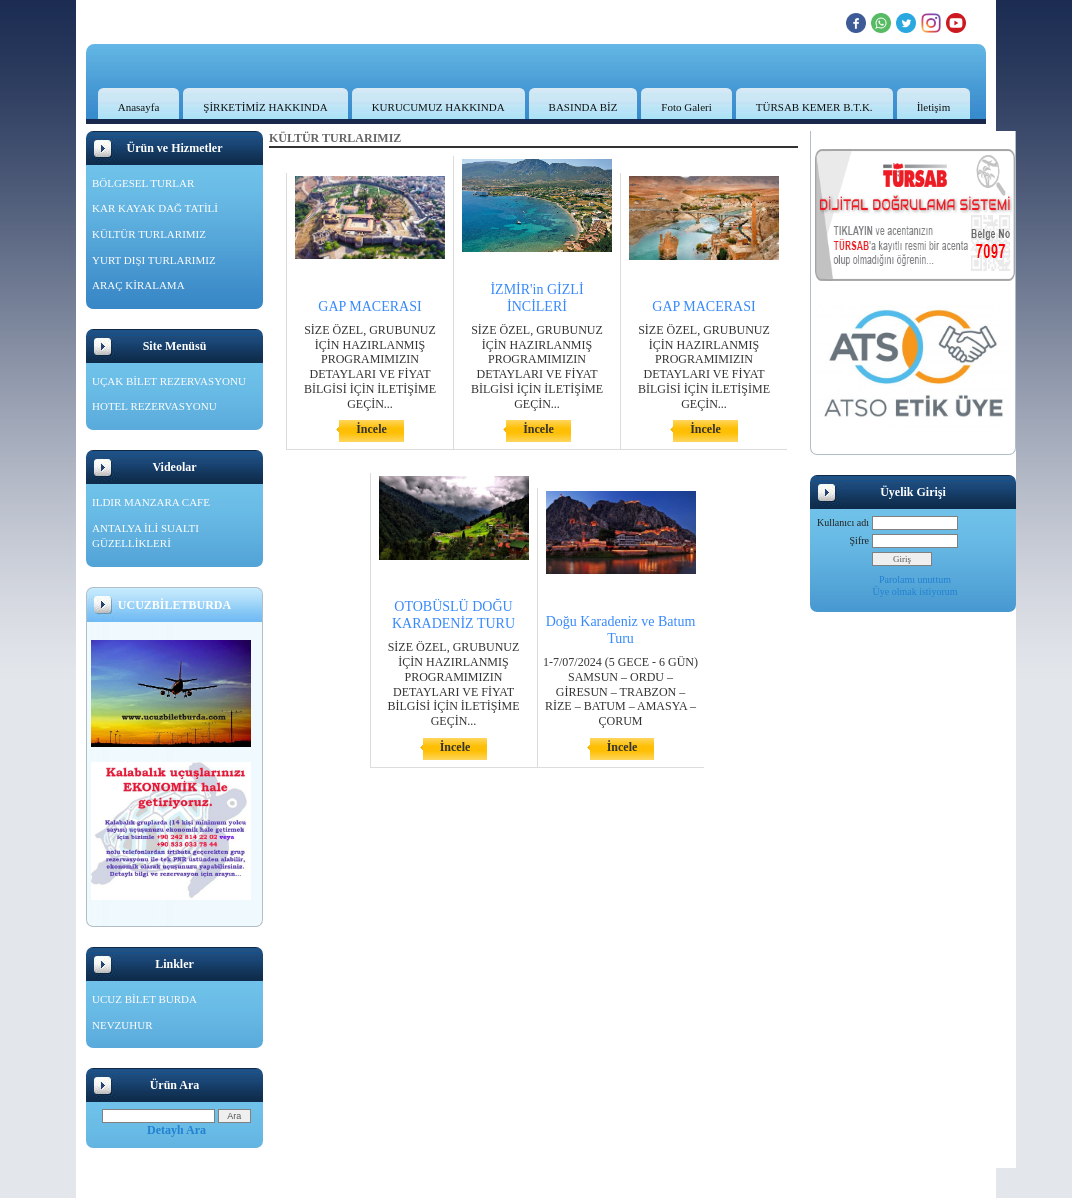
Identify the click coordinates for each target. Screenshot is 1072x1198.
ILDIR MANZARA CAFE (151, 502)
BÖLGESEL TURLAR (143, 183)
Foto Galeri (686, 107)
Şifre (859, 540)
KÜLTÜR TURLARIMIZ (149, 234)
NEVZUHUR (122, 1025)
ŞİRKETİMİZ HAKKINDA (265, 107)
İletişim (934, 107)
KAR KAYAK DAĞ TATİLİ (155, 208)
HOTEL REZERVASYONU (154, 406)
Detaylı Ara (176, 1130)
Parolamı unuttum (915, 579)
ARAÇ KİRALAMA (138, 285)
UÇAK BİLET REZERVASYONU (169, 381)
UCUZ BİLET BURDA (144, 999)
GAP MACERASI (369, 306)
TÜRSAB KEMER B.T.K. (814, 107)
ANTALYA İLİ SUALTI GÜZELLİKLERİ (145, 536)
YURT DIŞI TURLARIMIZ (154, 260)
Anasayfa (139, 107)
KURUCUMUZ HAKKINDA (438, 107)
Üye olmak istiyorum (915, 591)
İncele (371, 429)
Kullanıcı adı (843, 522)
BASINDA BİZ (583, 107)
